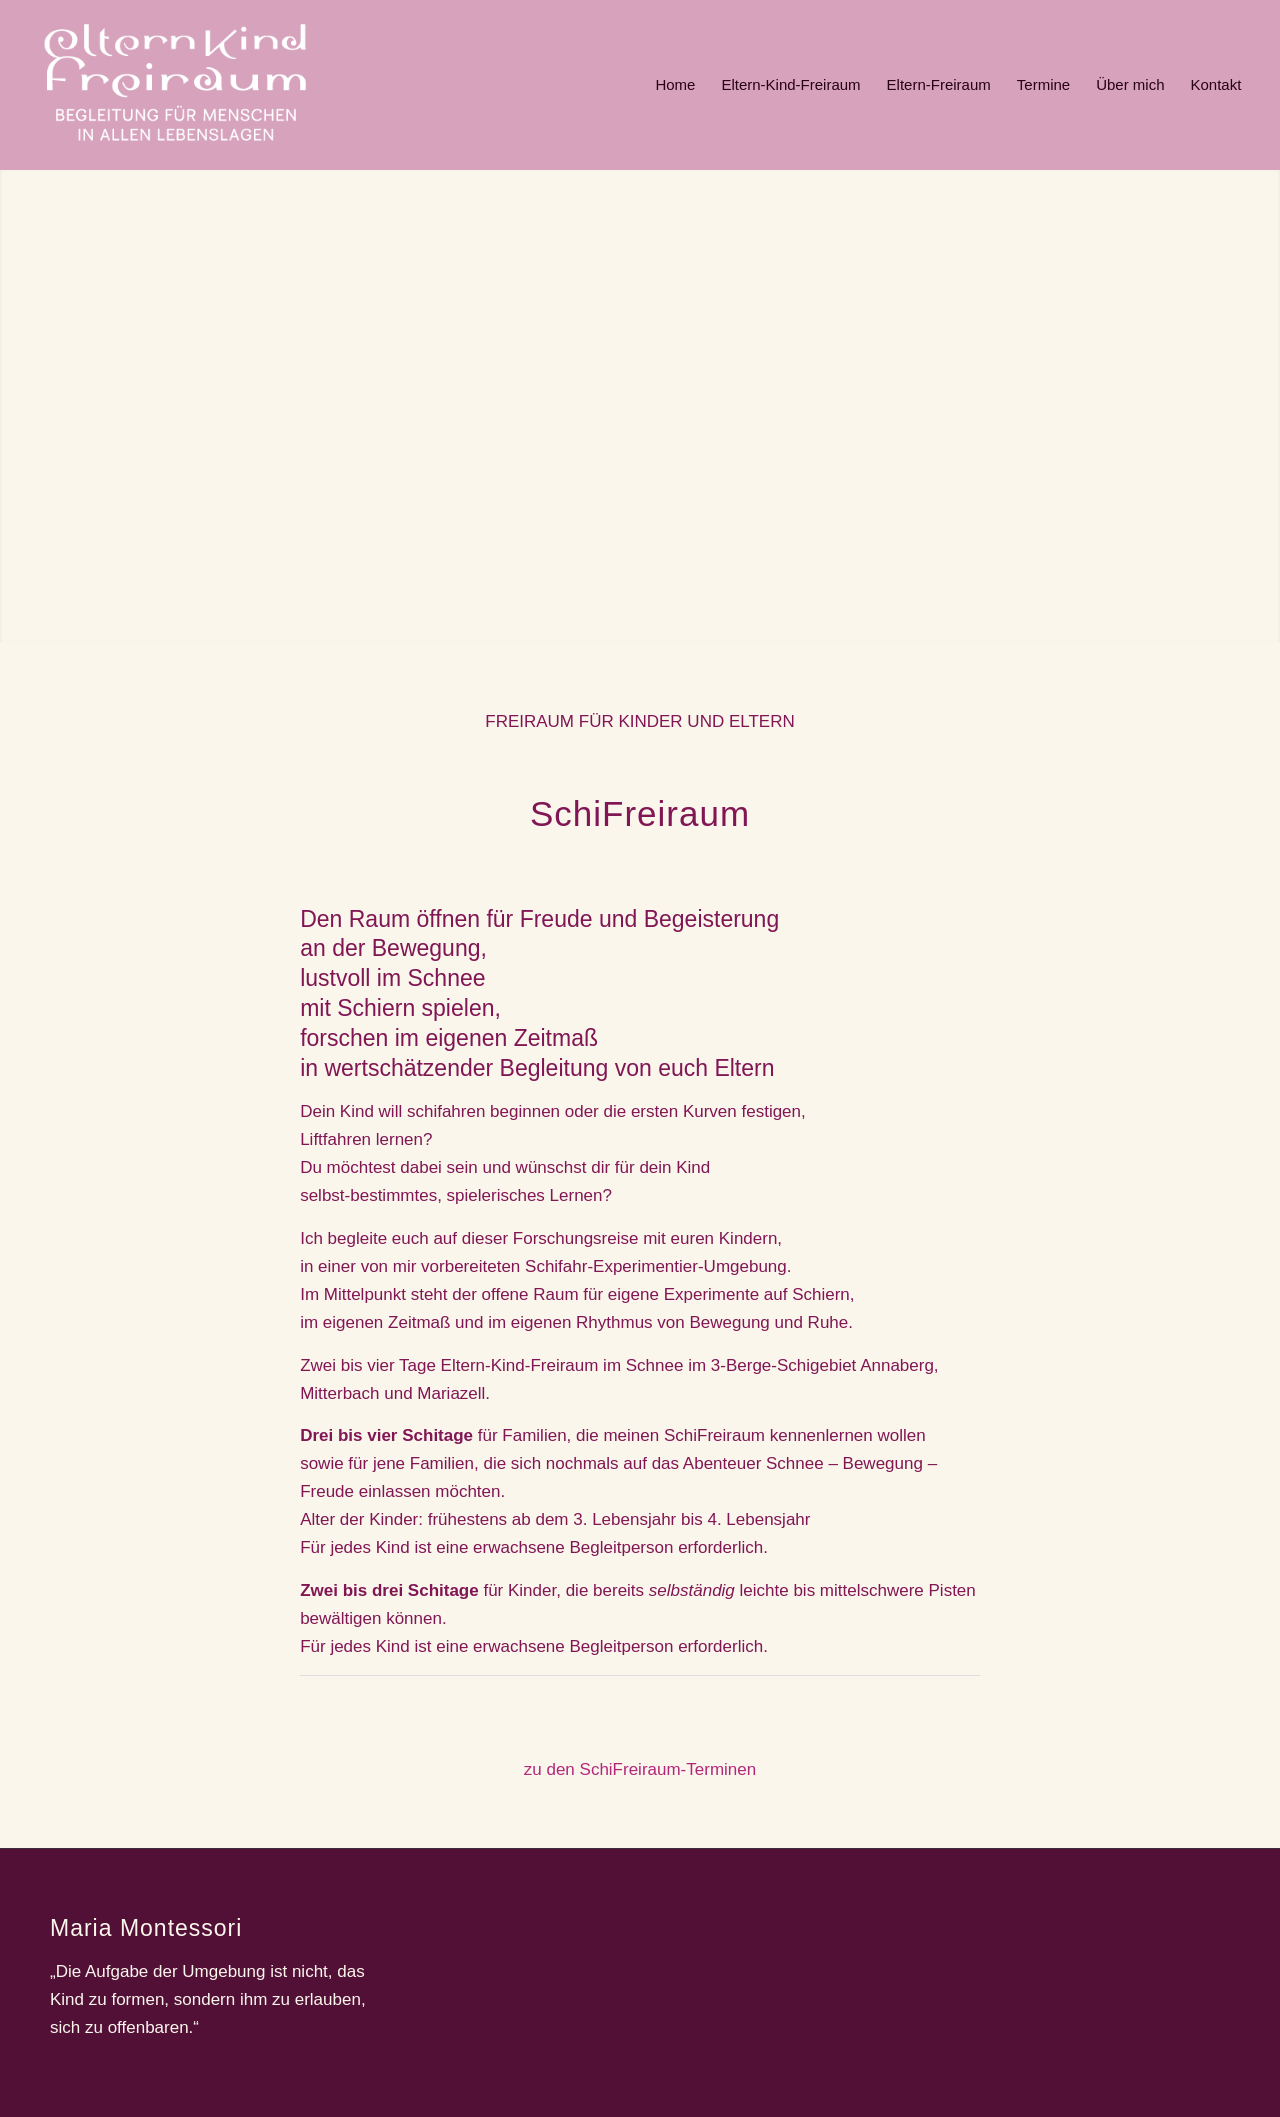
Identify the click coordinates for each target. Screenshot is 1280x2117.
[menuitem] (675, 85)
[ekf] (176, 85)
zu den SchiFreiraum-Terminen (640, 1769)
